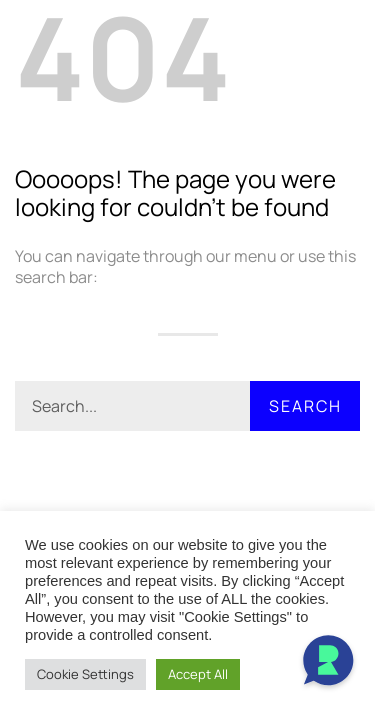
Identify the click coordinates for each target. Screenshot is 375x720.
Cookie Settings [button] (85, 674)
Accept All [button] (198, 674)
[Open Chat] (328, 663)
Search (305, 406)
